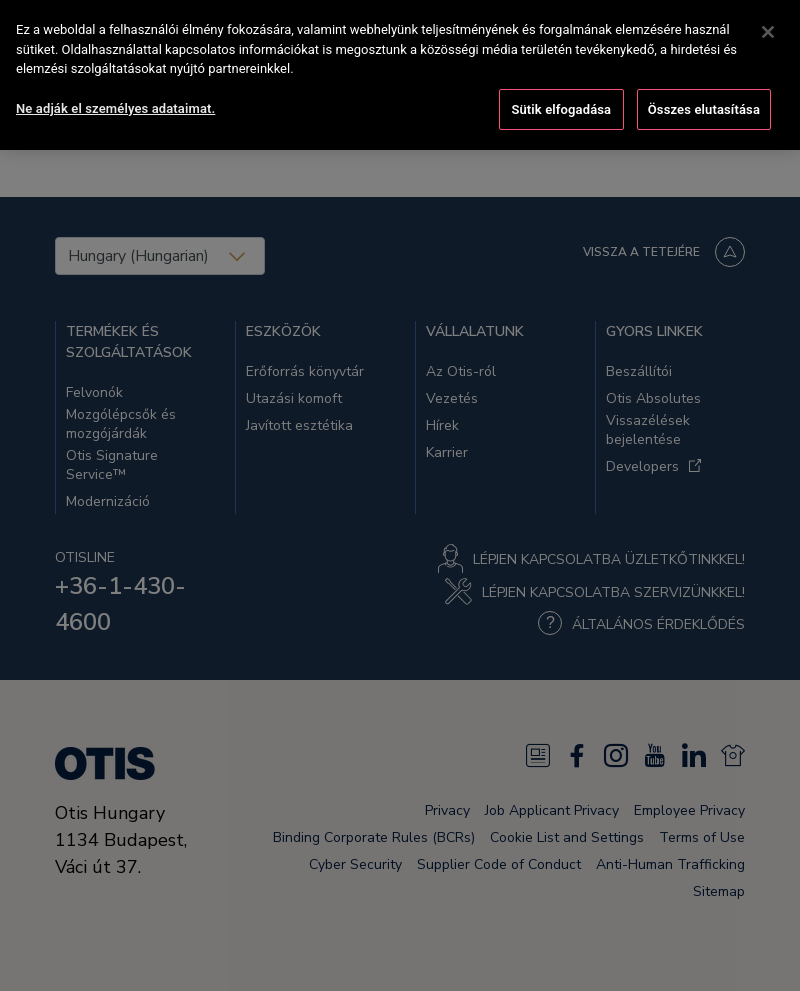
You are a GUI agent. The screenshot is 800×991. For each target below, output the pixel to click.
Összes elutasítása (704, 86)
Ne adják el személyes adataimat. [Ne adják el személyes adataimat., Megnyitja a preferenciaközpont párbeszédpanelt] (115, 85)
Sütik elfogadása (561, 86)
